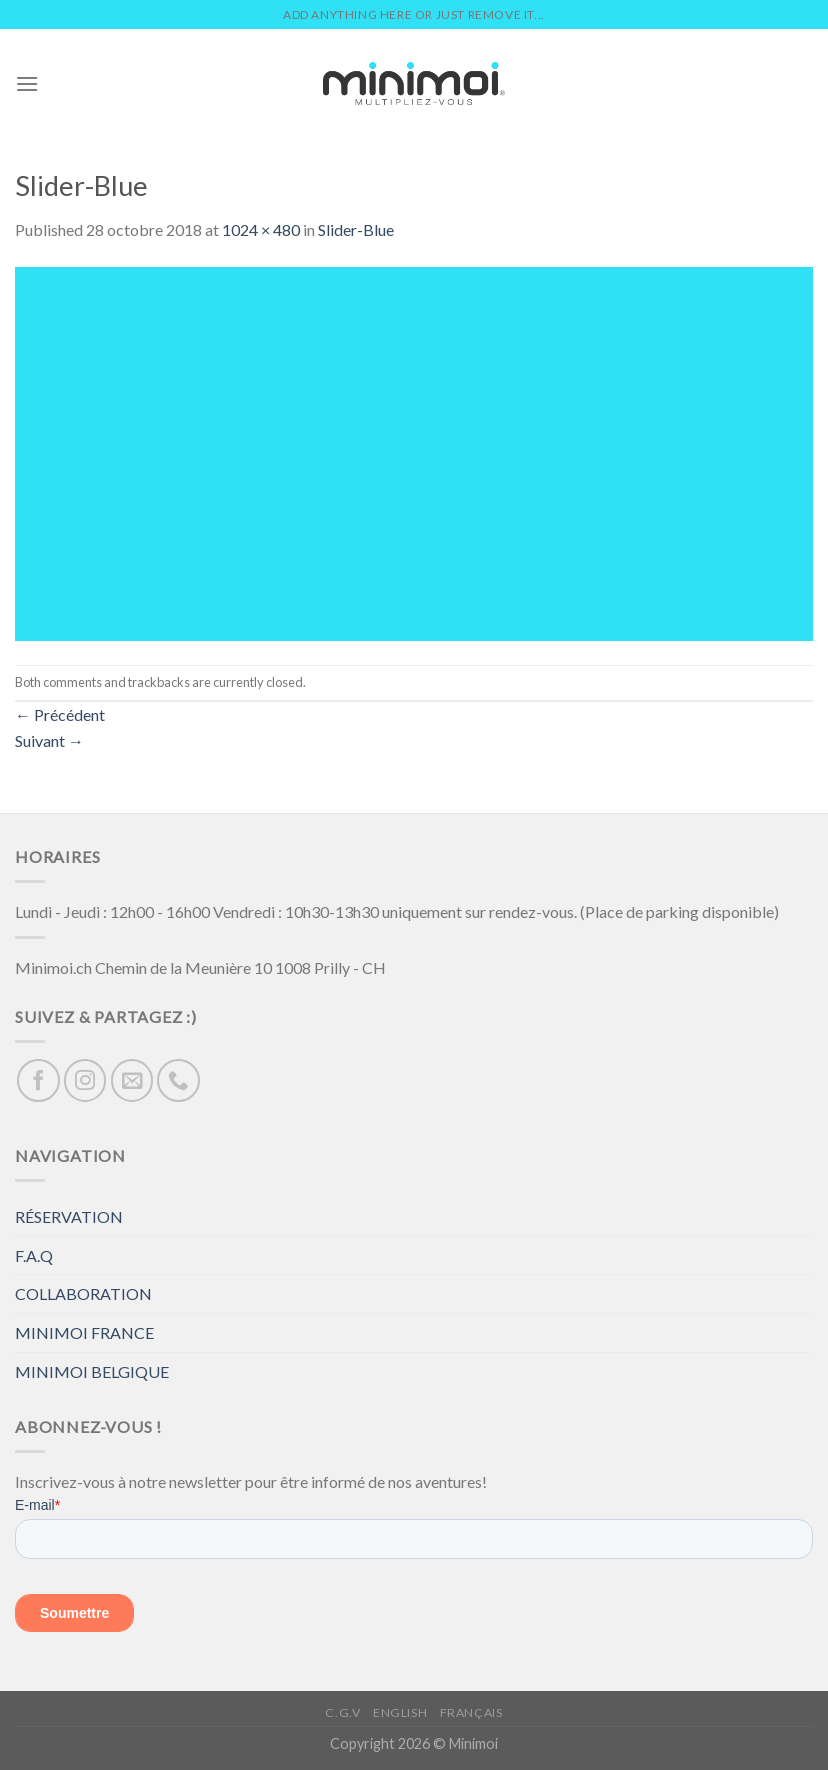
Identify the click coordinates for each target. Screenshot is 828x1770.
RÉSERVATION (69, 1216)
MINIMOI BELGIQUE (92, 1371)
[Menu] (27, 83)
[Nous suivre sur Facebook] (38, 1080)
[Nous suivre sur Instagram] (85, 1080)
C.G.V (342, 1712)
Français (471, 1712)
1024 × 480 (261, 229)
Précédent (60, 714)
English (400, 1712)
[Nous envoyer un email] (132, 1080)
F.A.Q (34, 1255)
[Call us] (178, 1080)
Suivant (49, 740)
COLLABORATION (83, 1293)
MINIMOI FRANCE (84, 1332)
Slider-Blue (356, 229)
